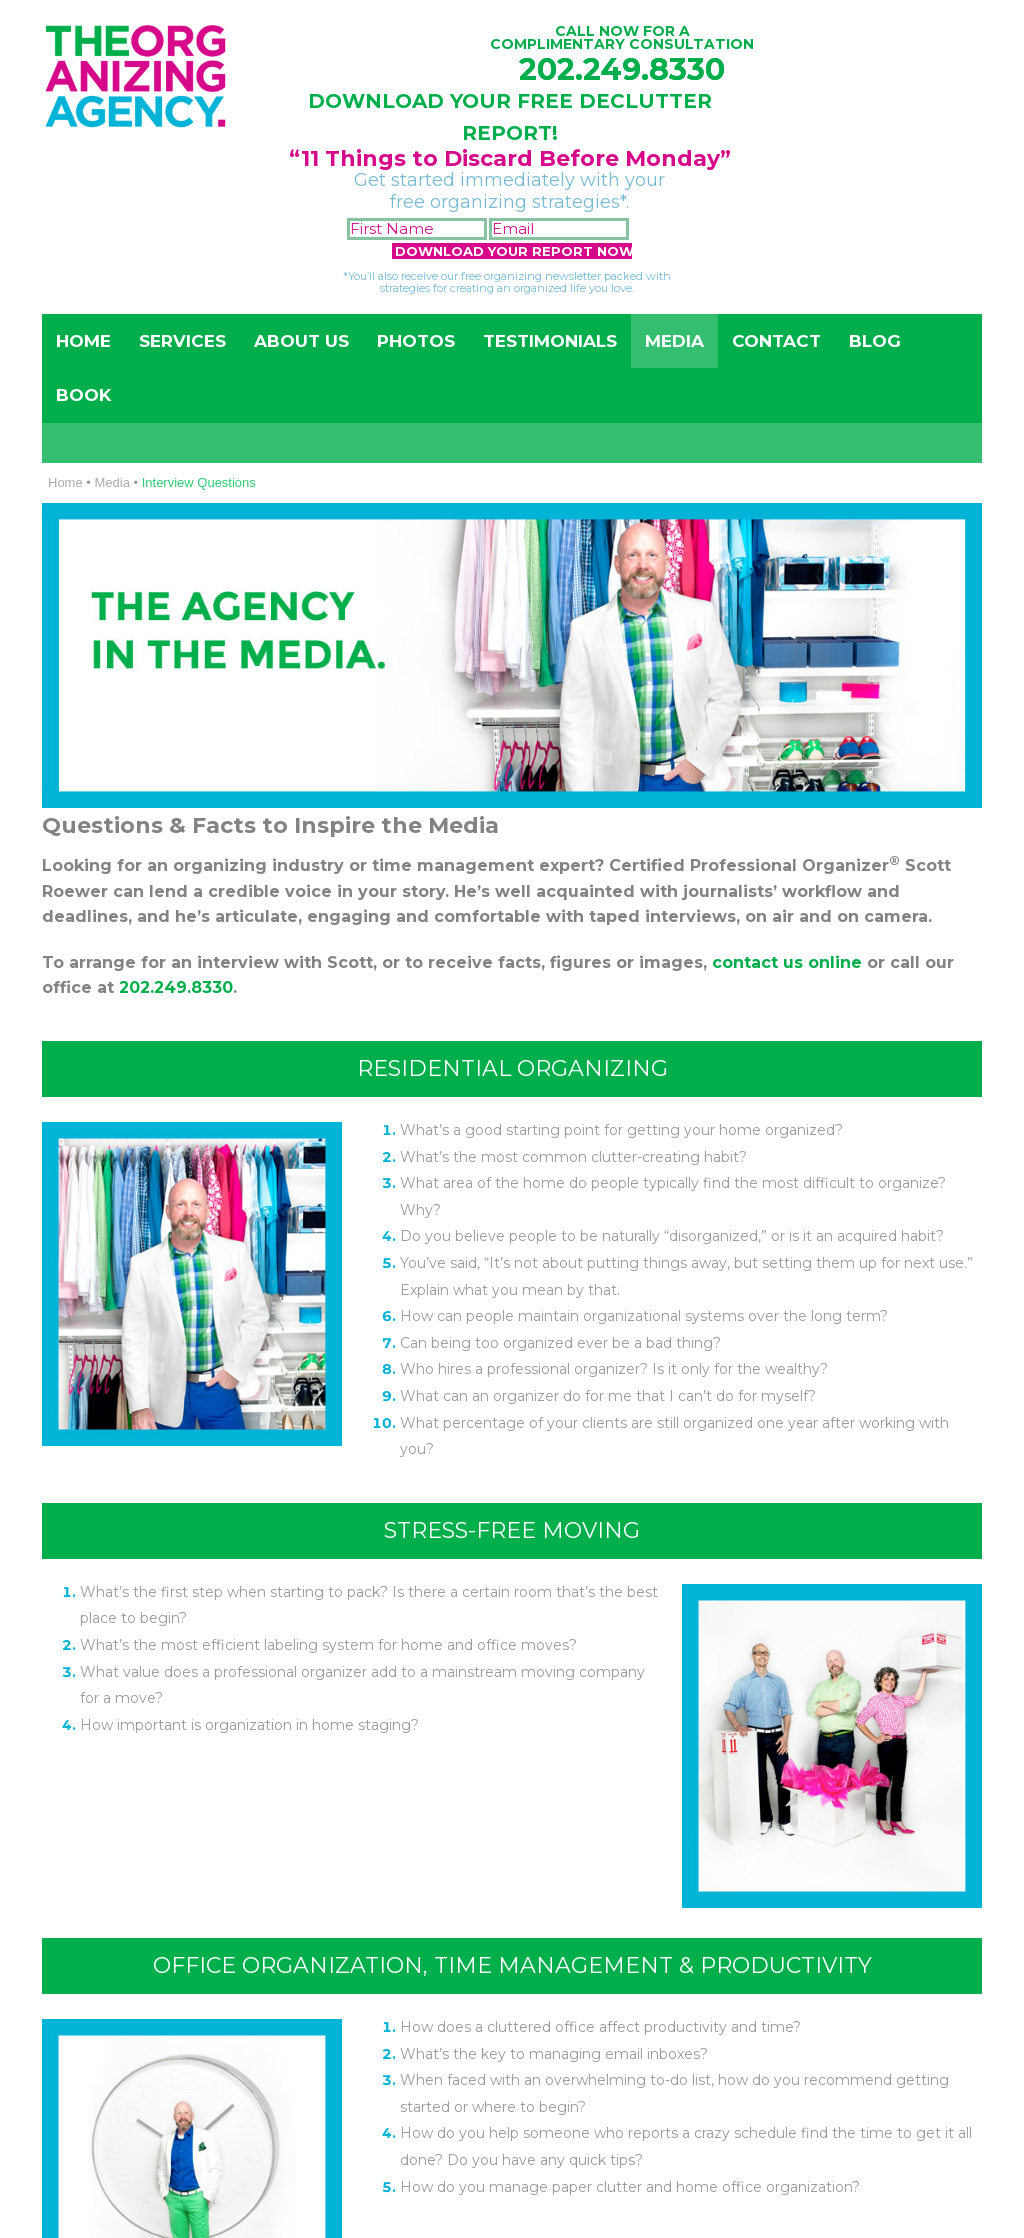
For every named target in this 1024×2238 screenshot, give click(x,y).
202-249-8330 (801, 1361)
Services (182, 341)
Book (83, 395)
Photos (416, 341)
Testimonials (550, 341)
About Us (301, 341)
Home (83, 341)
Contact (776, 341)
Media (674, 341)
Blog (875, 341)
